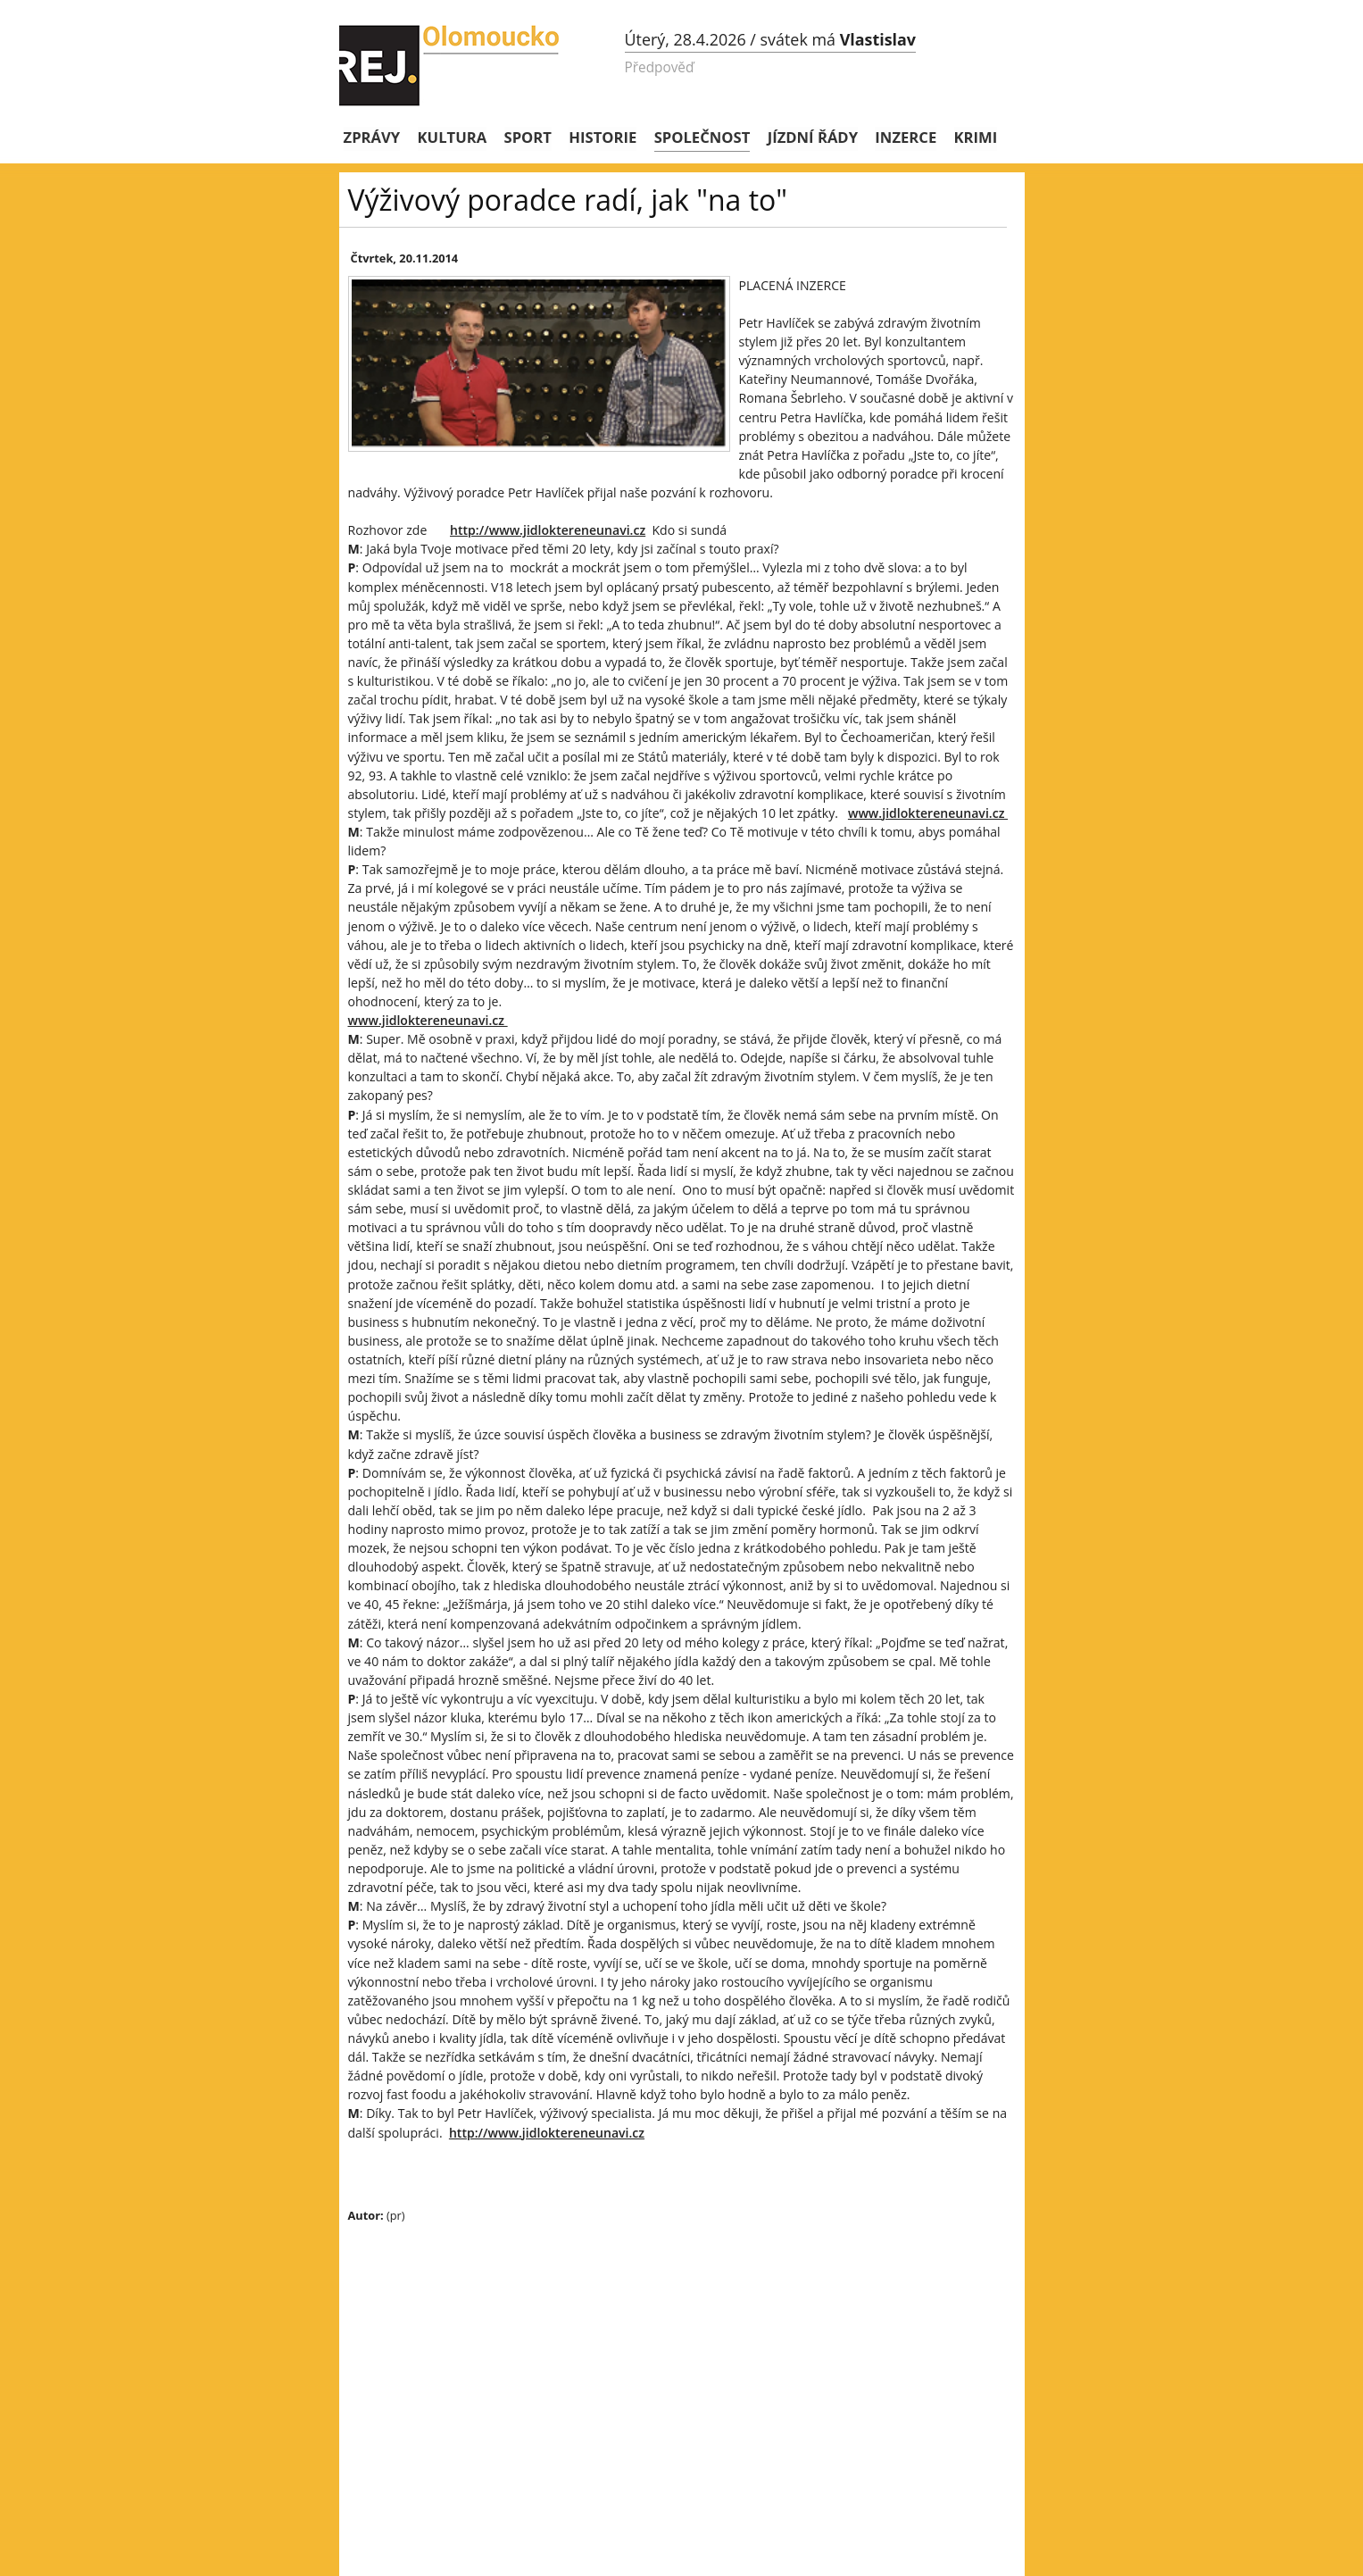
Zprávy (372, 137)
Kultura (452, 137)
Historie (602, 137)
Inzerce (905, 137)
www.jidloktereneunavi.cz (928, 812)
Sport (528, 137)
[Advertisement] (660, 2366)
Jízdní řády (813, 137)
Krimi (976, 137)
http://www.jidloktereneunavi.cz (547, 529)
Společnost (702, 137)
